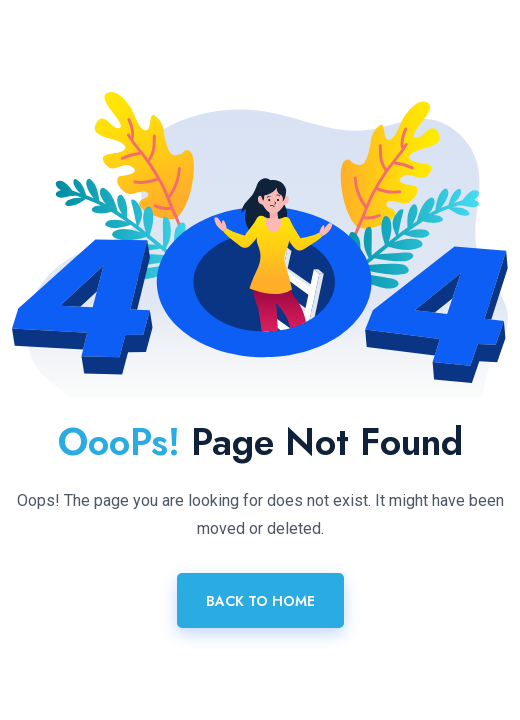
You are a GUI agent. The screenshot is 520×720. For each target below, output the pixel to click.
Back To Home (260, 601)
